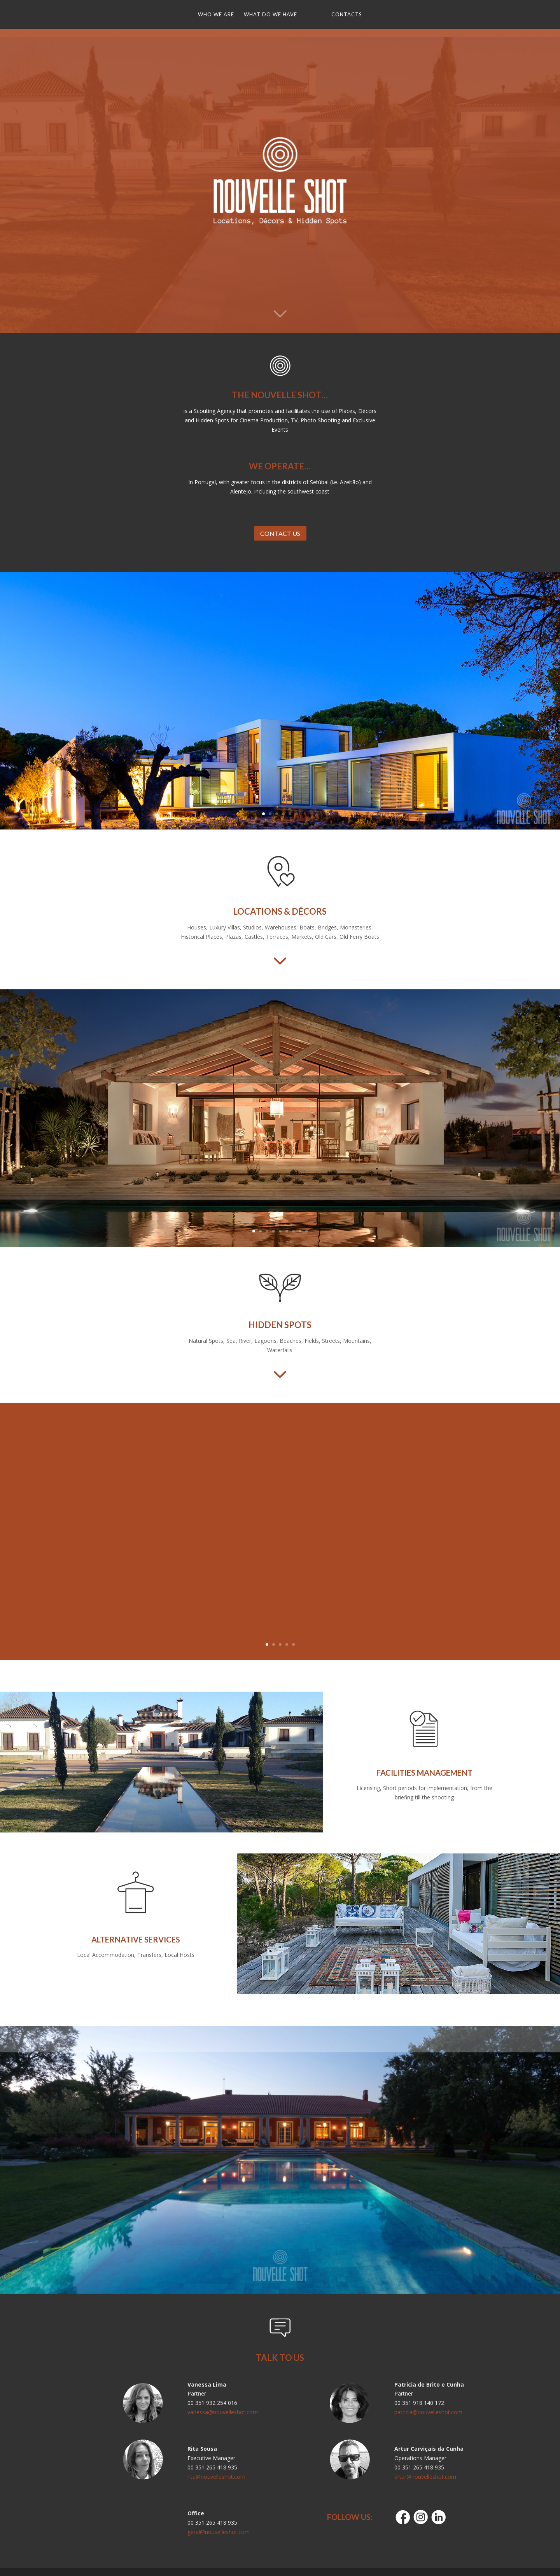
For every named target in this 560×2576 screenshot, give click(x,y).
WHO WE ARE (219, 15)
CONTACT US (280, 533)
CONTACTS (344, 15)
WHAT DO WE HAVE (273, 15)
